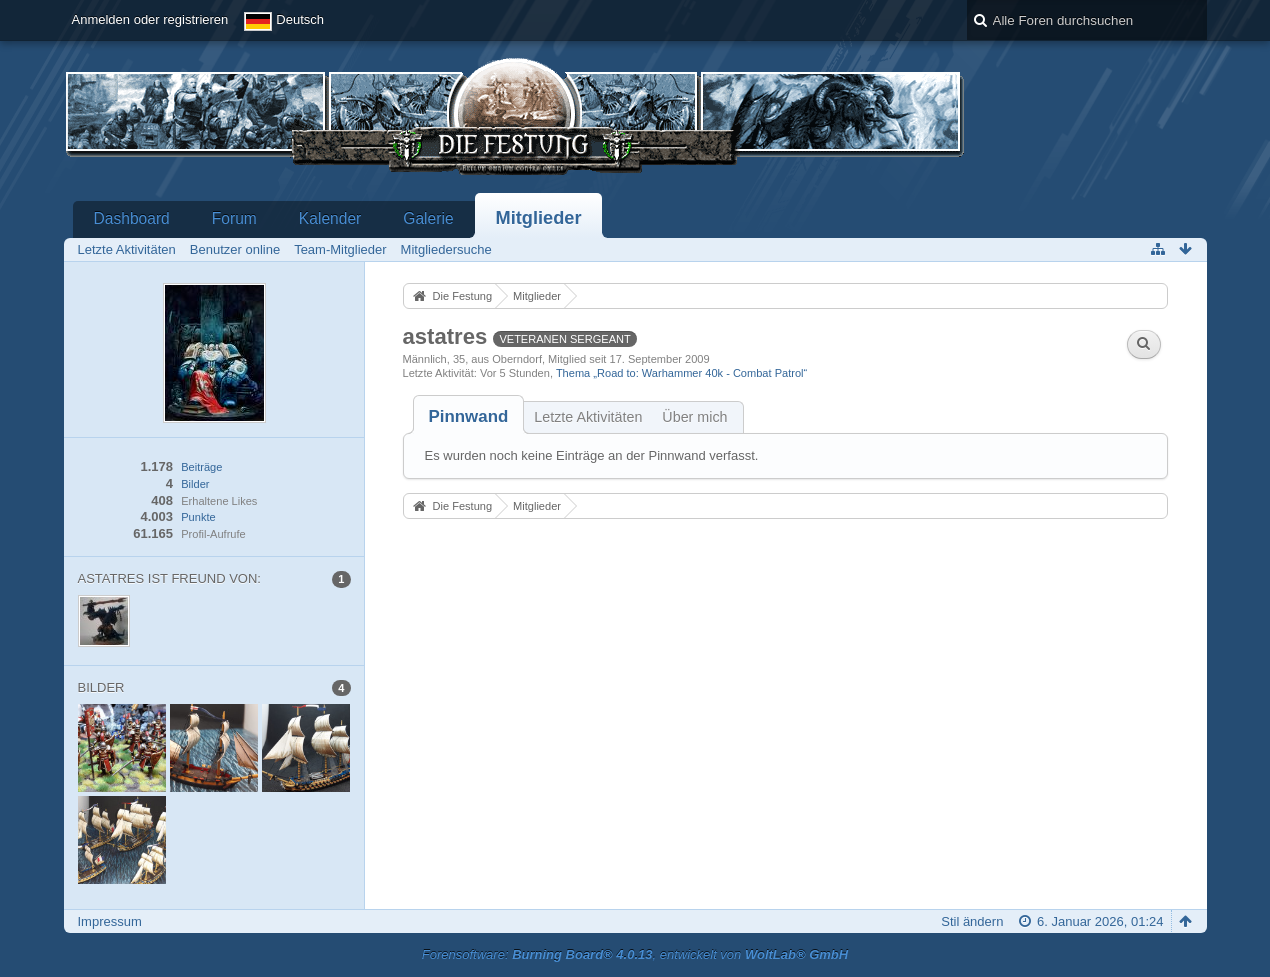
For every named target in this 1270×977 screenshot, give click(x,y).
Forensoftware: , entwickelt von (635, 954)
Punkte (198, 517)
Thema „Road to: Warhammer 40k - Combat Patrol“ (681, 373)
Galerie (428, 218)
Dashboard (132, 218)
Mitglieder (539, 218)
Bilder (195, 484)
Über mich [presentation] (694, 417)
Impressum (110, 921)
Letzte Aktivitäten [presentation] (588, 417)
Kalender (330, 218)
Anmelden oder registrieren (150, 19)
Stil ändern (972, 921)
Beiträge (201, 467)
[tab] (469, 416)
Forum (234, 218)
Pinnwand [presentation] (469, 416)
